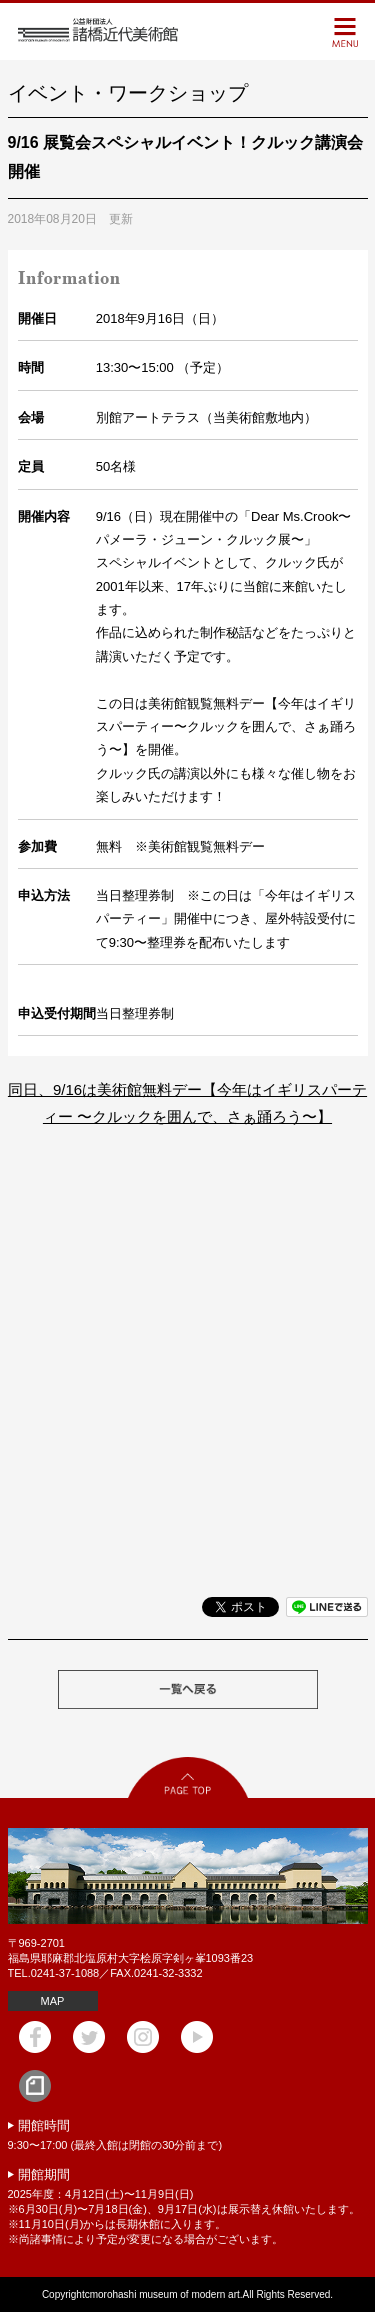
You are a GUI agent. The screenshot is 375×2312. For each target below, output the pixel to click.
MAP (53, 2001)
